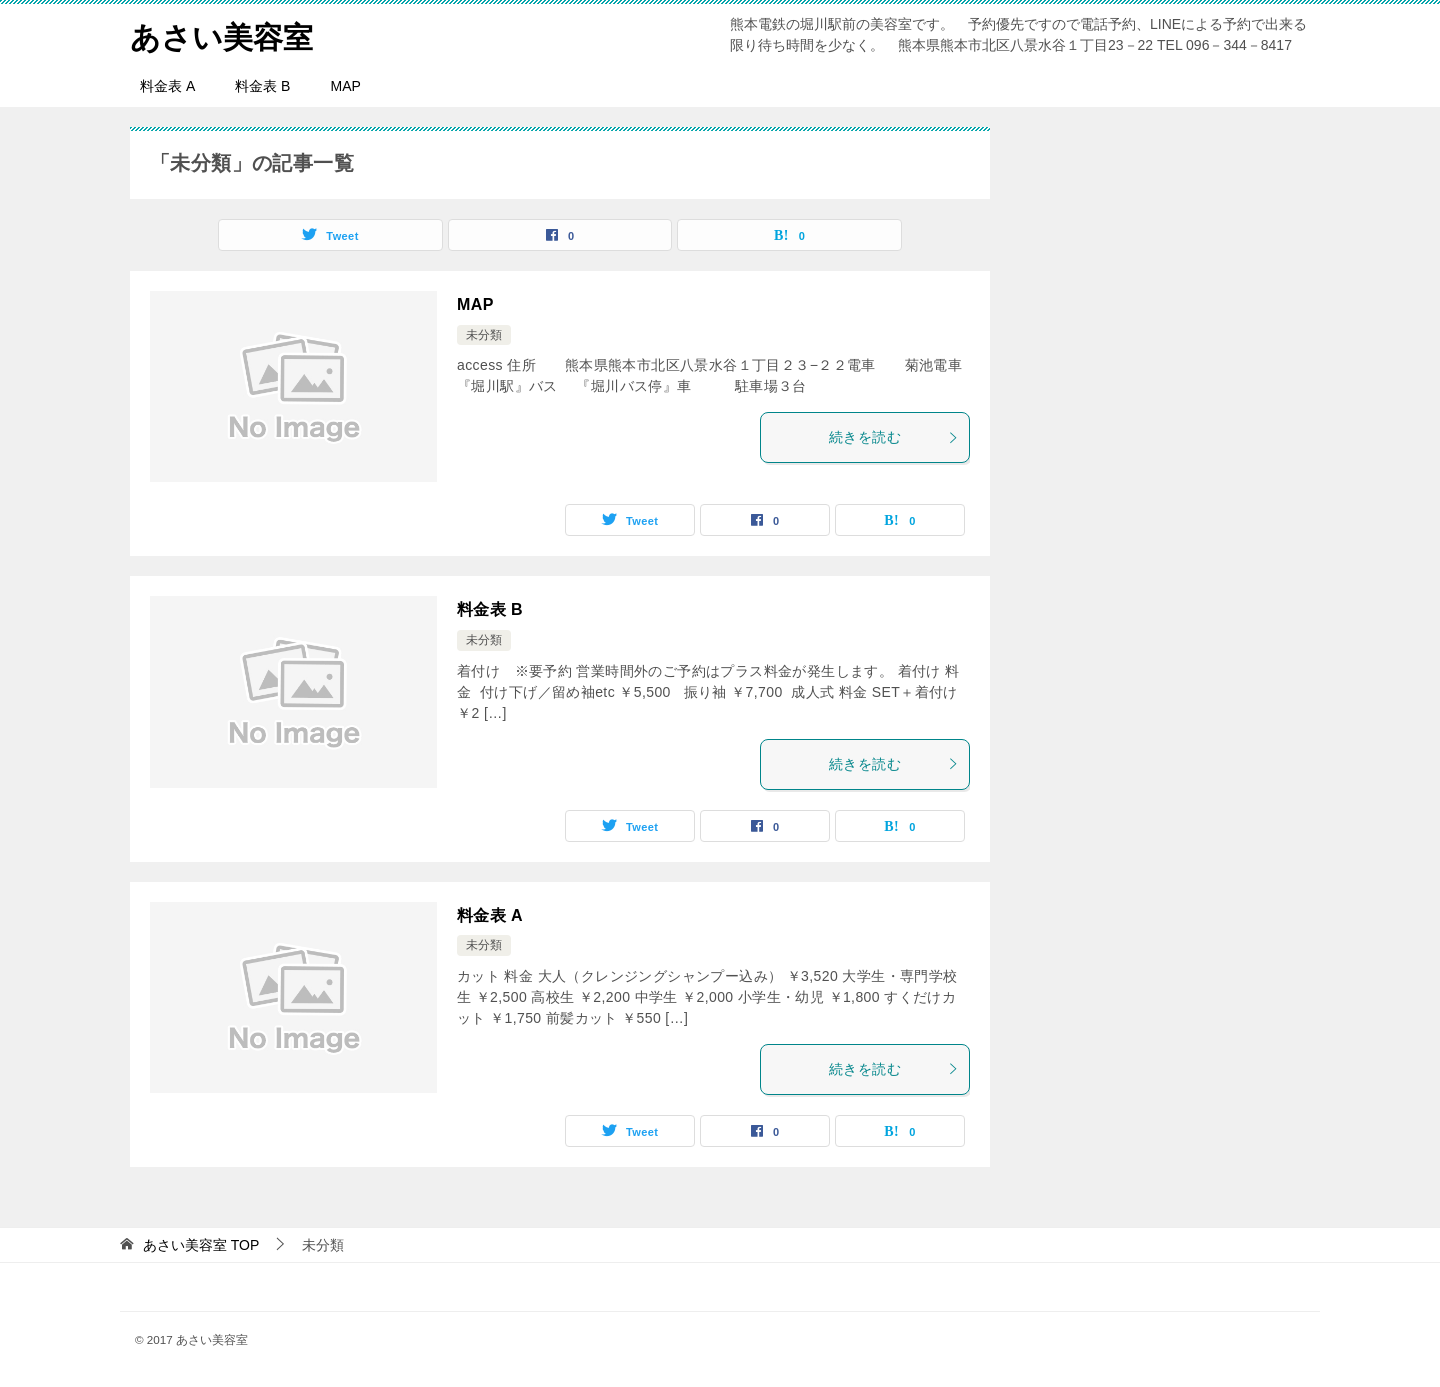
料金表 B (262, 86)
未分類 (484, 335)
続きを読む (894, 437)
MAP (345, 86)
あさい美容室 (221, 34)
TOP (201, 1245)
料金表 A (167, 86)
